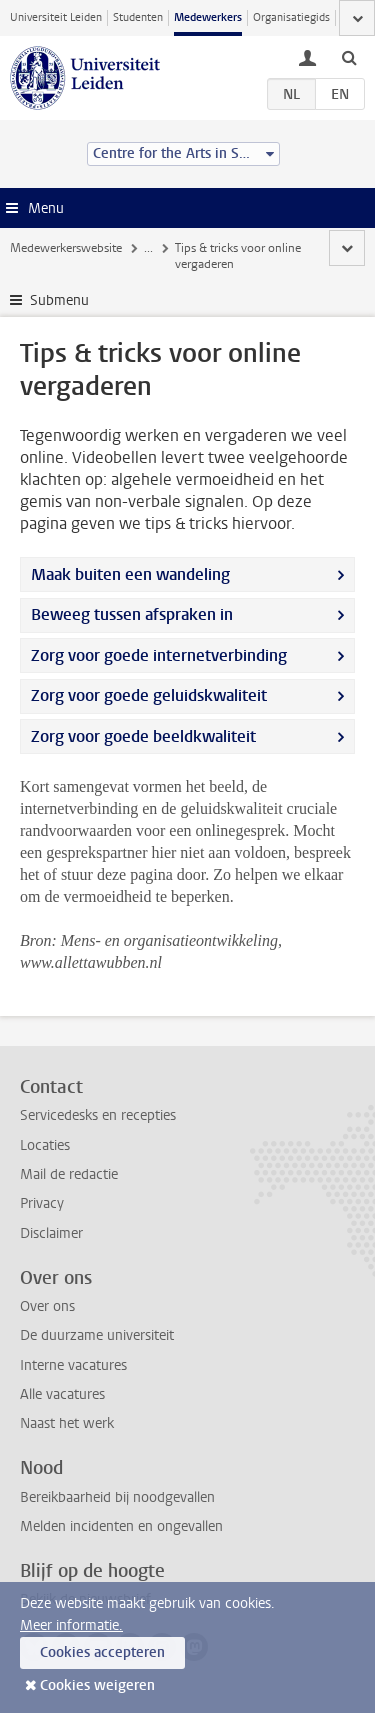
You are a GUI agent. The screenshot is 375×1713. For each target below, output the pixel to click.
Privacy (42, 1203)
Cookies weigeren (97, 1685)
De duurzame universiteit (97, 1335)
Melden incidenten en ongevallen (121, 1526)
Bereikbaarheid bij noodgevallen (117, 1497)
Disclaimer (51, 1233)
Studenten (138, 17)
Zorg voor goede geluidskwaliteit (149, 695)
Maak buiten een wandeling (130, 574)
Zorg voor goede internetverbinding (159, 655)
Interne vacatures (73, 1365)
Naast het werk (67, 1423)
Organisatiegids (291, 17)
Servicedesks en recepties (98, 1115)
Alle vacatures (62, 1394)
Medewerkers (208, 17)
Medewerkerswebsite (66, 248)
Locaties (45, 1145)
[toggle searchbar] (349, 57)
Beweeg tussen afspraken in (132, 614)
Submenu (59, 300)
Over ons (47, 1306)
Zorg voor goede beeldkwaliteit (143, 736)
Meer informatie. (71, 1625)
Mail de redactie (69, 1174)
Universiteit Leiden (56, 17)
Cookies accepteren (102, 1652)
